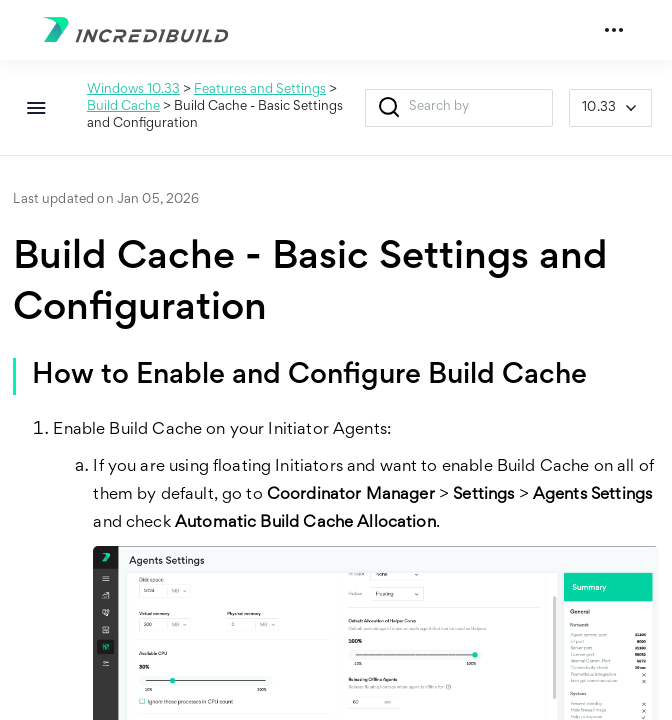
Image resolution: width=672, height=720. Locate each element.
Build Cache (123, 107)
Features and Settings (260, 90)
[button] (389, 108)
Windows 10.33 (133, 90)
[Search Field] (459, 108)
